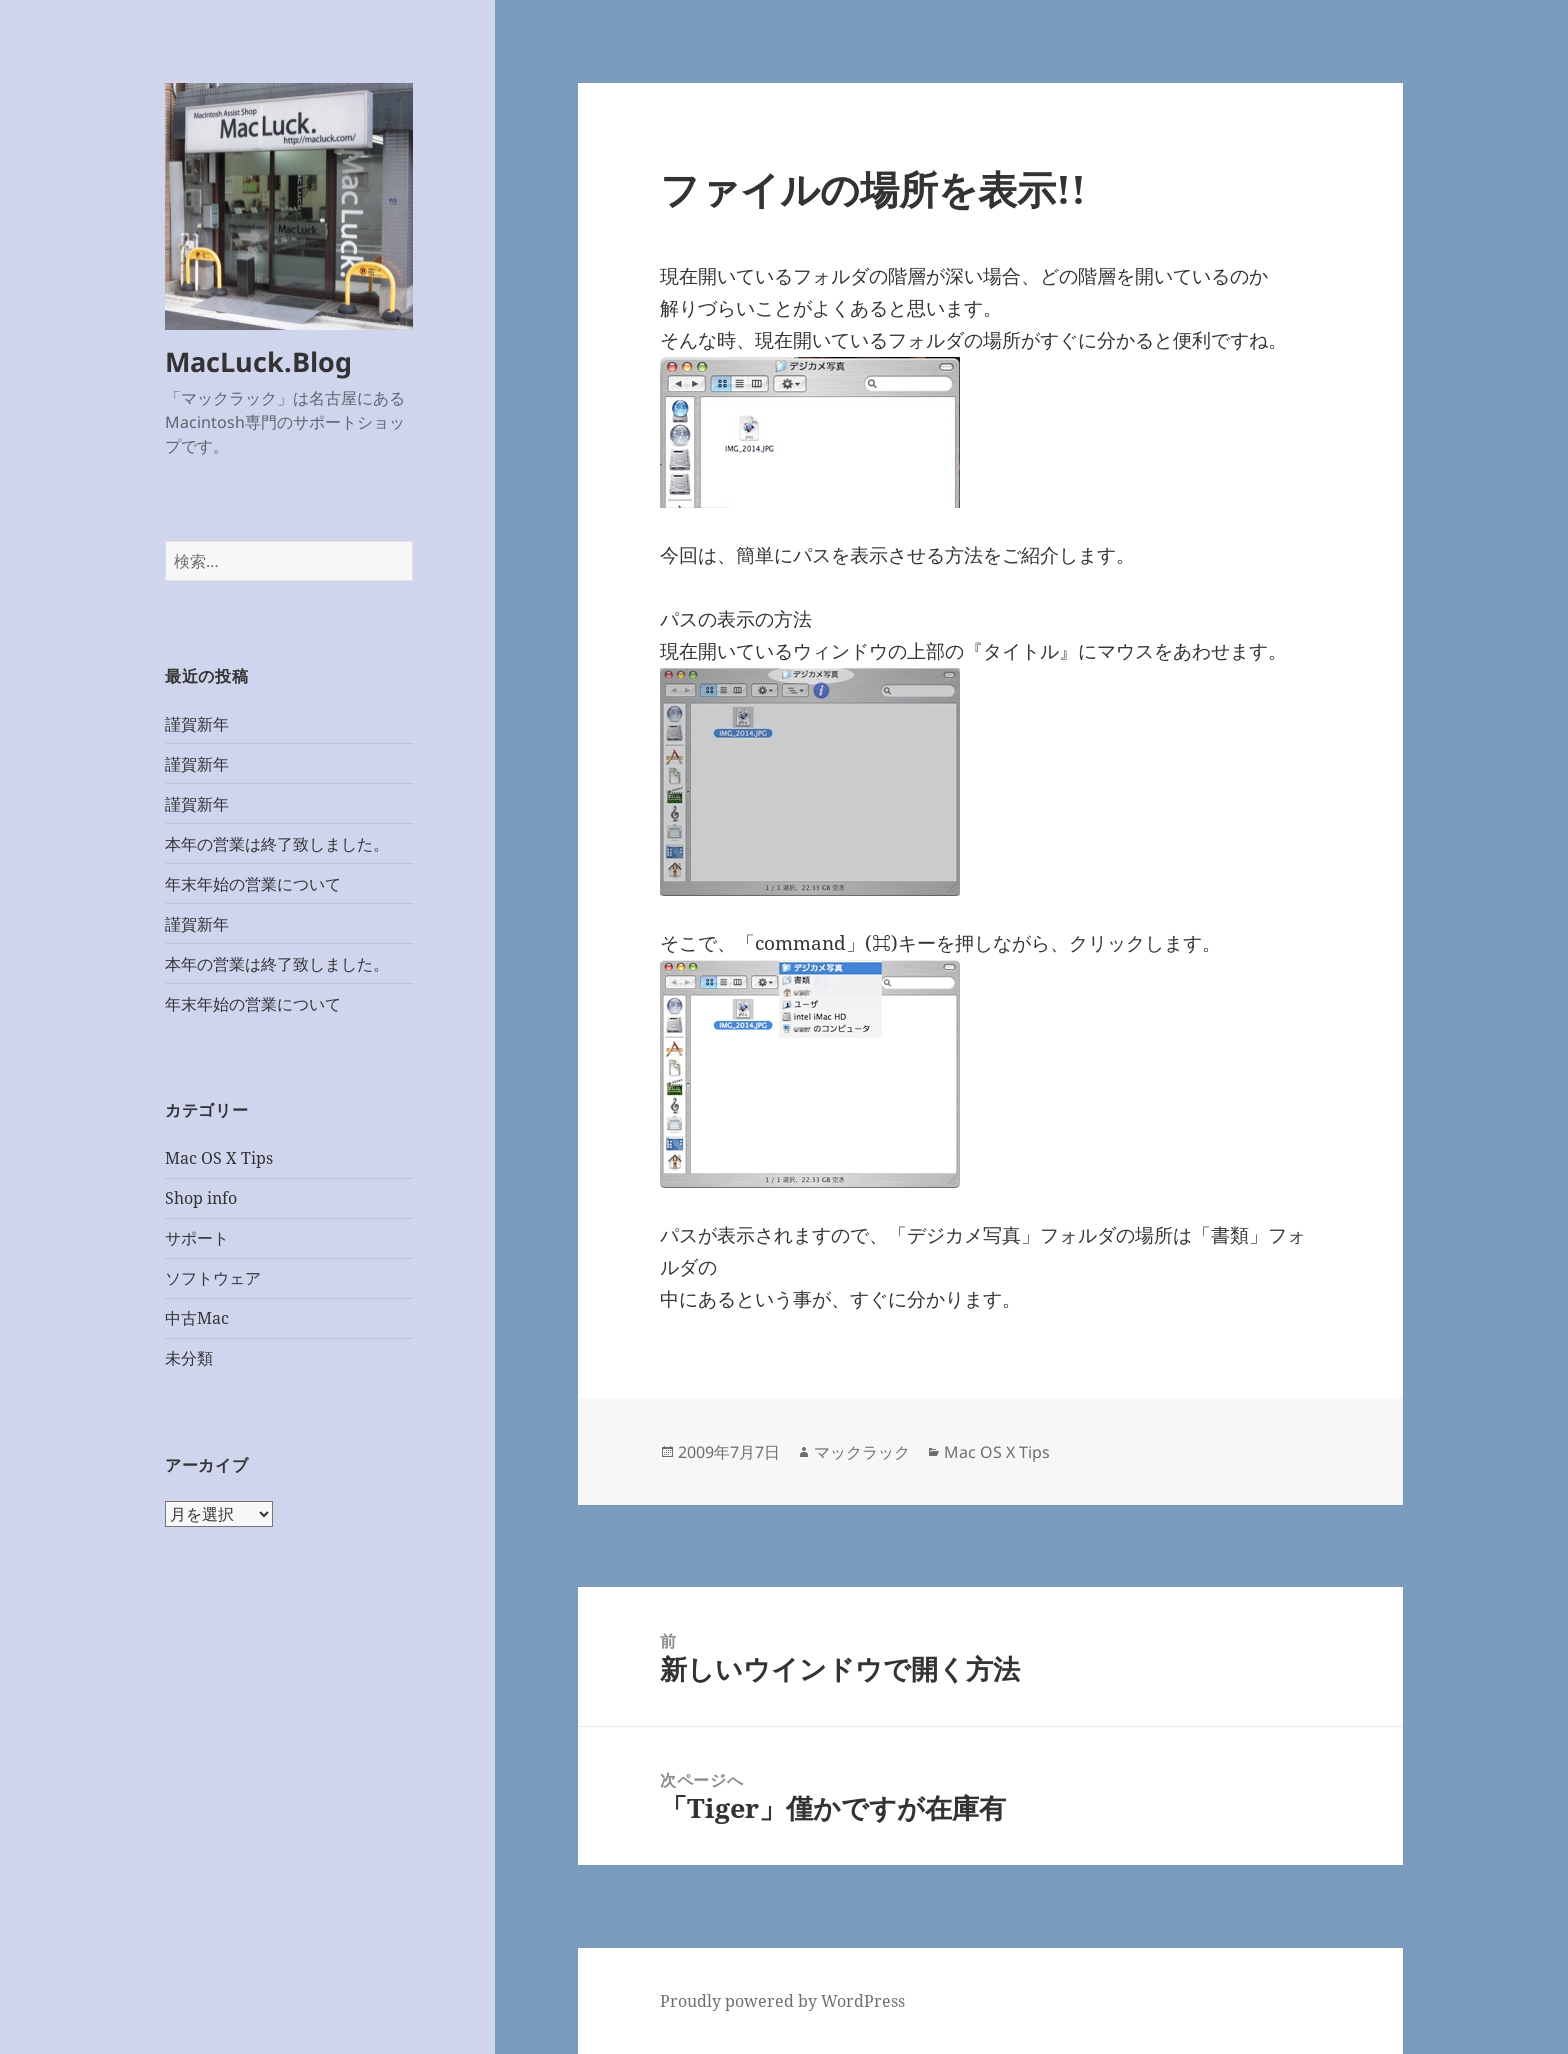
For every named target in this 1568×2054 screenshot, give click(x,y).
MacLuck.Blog (258, 361)
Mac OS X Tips (219, 1158)
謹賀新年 (197, 724)
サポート (197, 1238)
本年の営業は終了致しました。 (277, 844)
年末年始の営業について (253, 884)
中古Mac (197, 1318)
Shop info (201, 1198)
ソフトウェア (213, 1278)
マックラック (862, 1452)
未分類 (189, 1358)
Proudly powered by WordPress (782, 2001)
